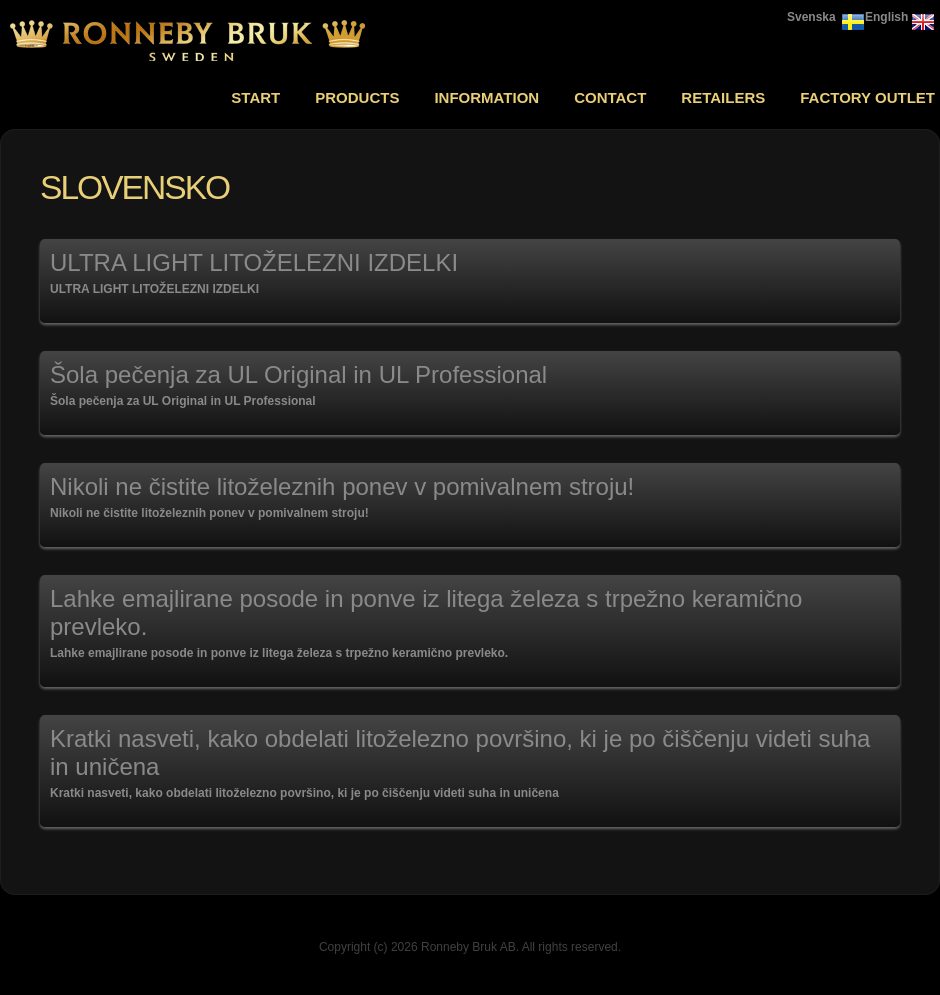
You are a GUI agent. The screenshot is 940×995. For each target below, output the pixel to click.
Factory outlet (867, 97)
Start (255, 97)
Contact (610, 97)
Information (486, 97)
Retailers (723, 97)
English (886, 17)
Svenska (811, 17)
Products (357, 97)
